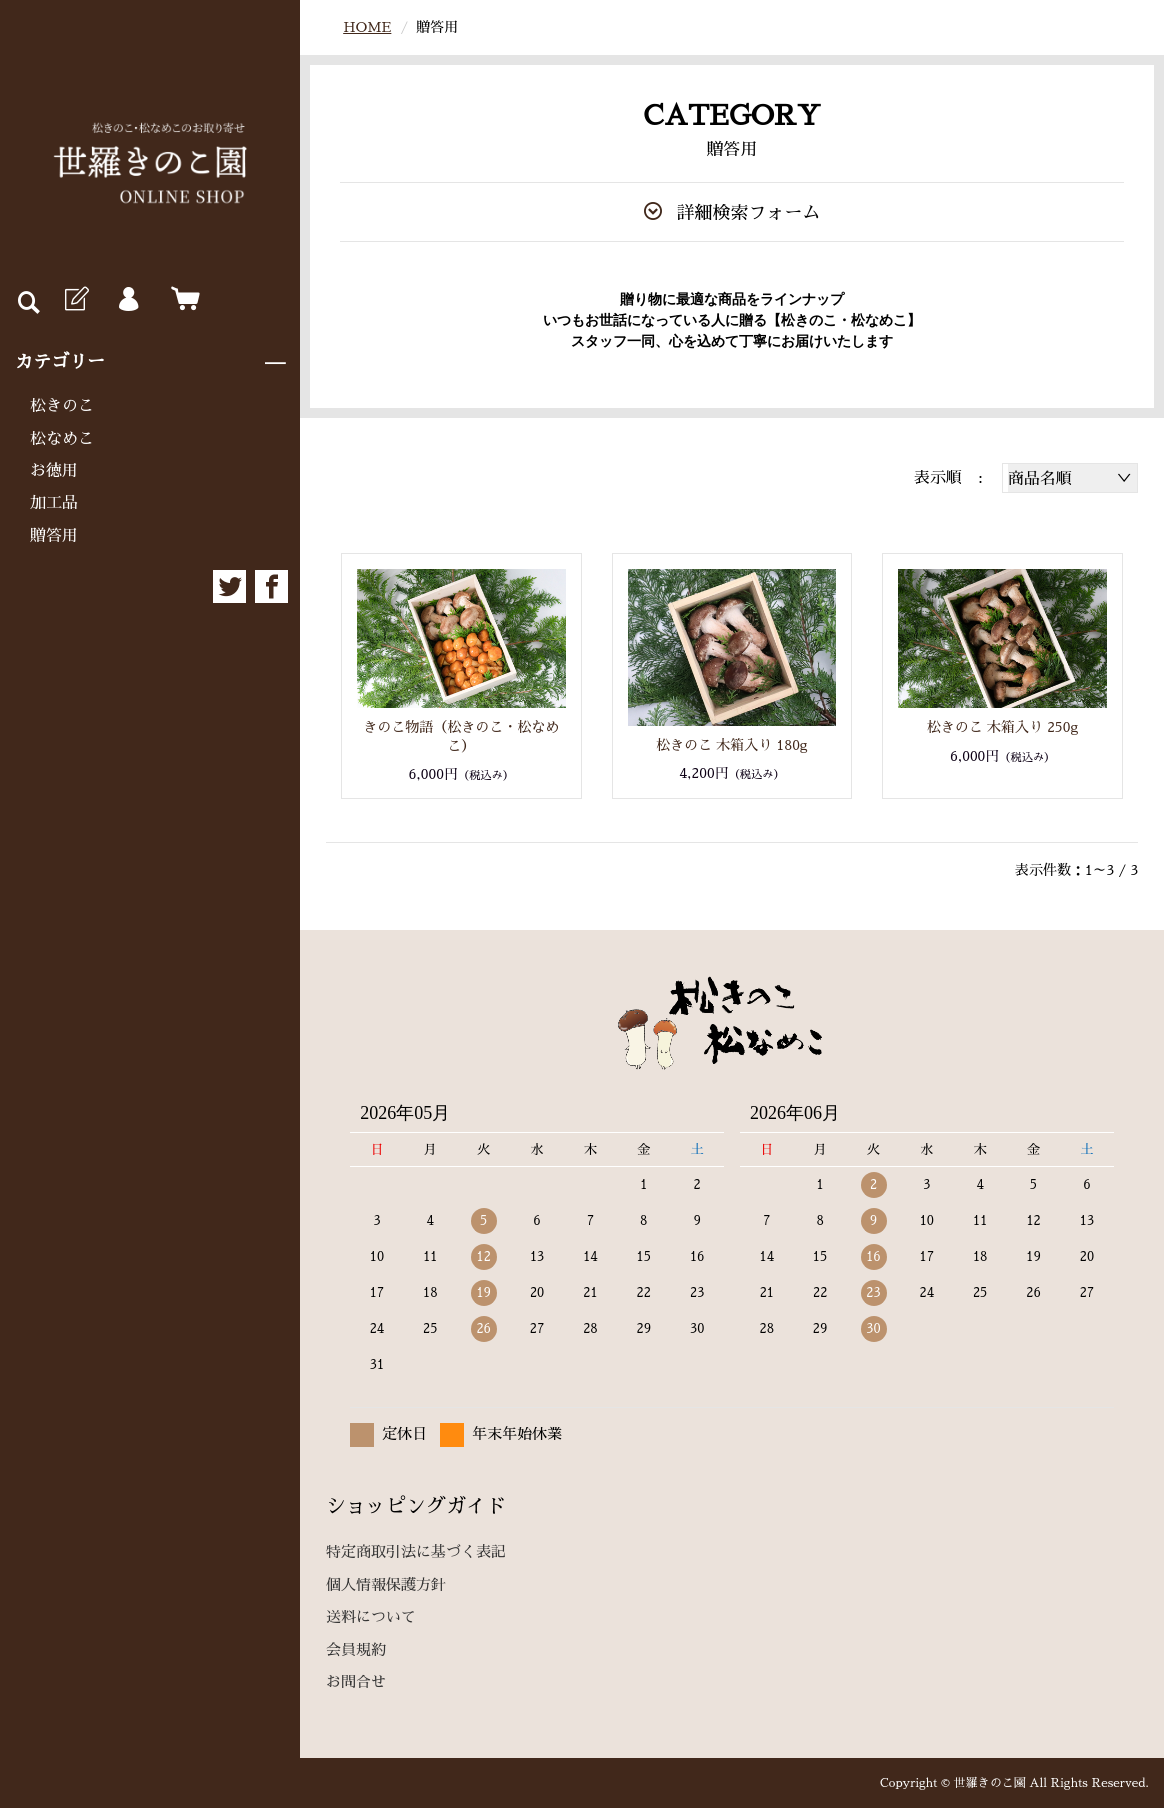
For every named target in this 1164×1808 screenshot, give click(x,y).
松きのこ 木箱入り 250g (1003, 727)
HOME (367, 27)
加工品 (54, 503)
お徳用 (54, 471)
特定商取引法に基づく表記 (416, 1551)
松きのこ (62, 406)
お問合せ (356, 1681)
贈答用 (54, 536)
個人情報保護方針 (386, 1584)
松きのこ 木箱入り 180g (732, 745)
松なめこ (62, 439)
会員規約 (356, 1649)
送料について (371, 1616)
